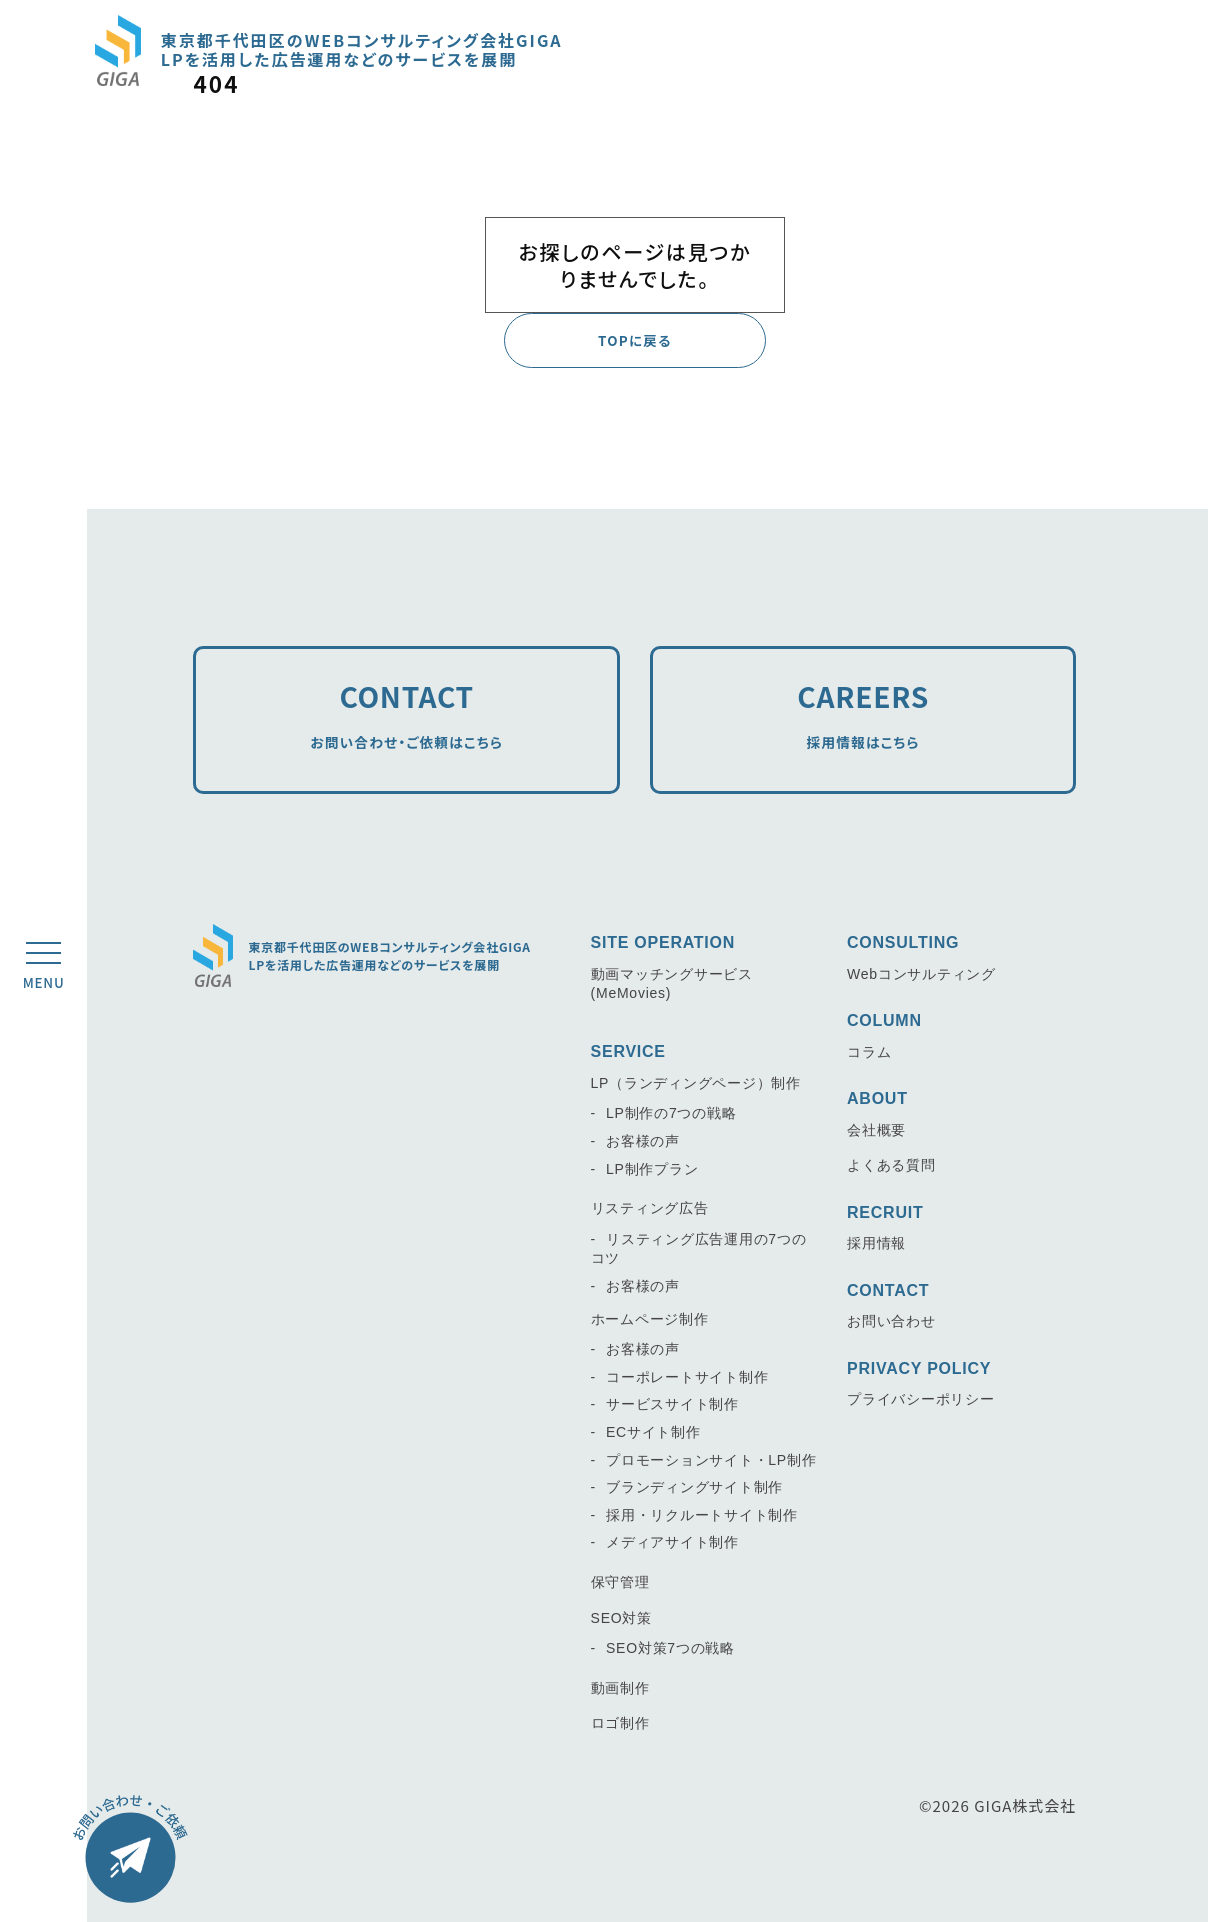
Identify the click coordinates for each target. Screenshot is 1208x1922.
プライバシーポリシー (921, 1399)
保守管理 (620, 1582)
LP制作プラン (652, 1168)
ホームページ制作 (650, 1318)
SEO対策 (621, 1617)
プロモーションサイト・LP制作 (711, 1459)
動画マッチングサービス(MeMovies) (672, 984)
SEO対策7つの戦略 (670, 1648)
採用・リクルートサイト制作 (702, 1515)
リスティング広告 (650, 1208)
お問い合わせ (891, 1321)
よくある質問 (891, 1165)
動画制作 (620, 1687)
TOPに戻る (635, 340)
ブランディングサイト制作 (694, 1487)
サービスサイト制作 (672, 1404)
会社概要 (876, 1130)
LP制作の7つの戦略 (671, 1113)
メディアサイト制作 (672, 1542)
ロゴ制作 (620, 1723)
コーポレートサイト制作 (687, 1377)
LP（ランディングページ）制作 (696, 1083)
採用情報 (876, 1243)
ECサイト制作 (653, 1432)
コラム (869, 1052)
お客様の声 (643, 1141)
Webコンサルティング (921, 974)
